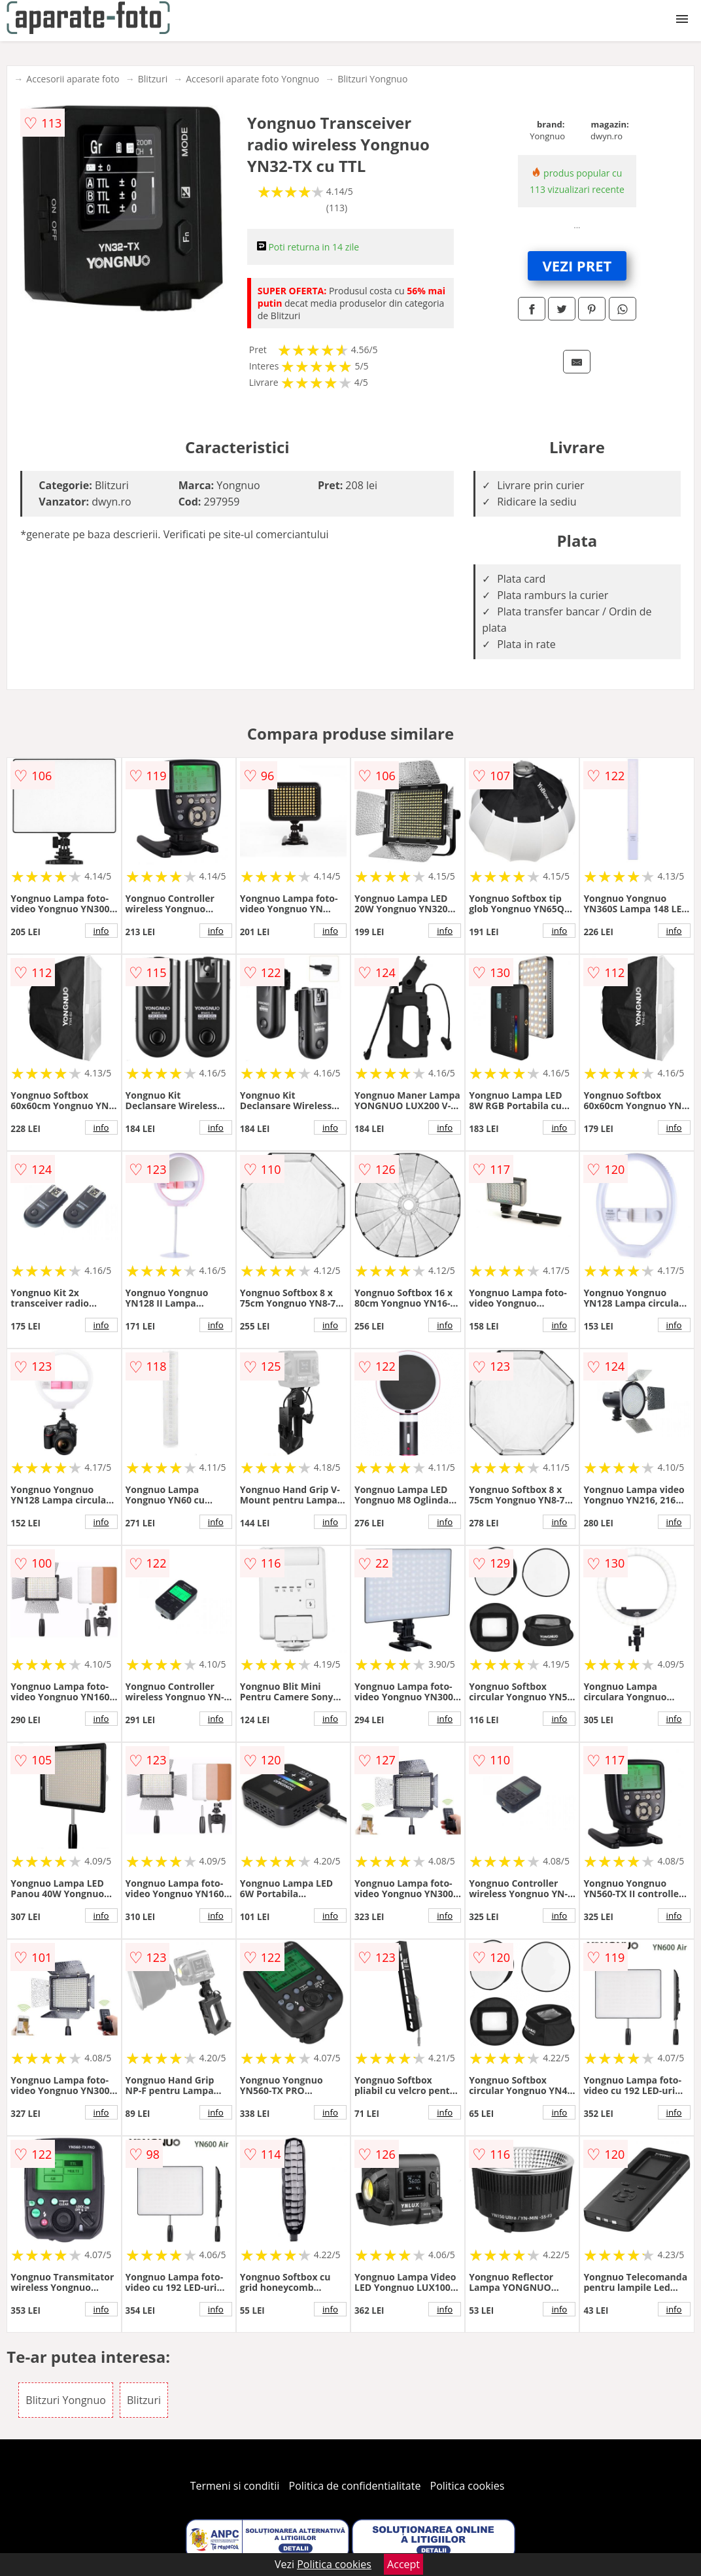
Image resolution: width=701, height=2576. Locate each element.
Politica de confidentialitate (355, 2486)
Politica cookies (467, 2486)
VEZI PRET (577, 265)
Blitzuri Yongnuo (372, 79)
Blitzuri (153, 79)
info (101, 930)
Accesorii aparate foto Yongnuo (252, 79)
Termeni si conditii (235, 2486)
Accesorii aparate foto (72, 79)
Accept (403, 2564)
